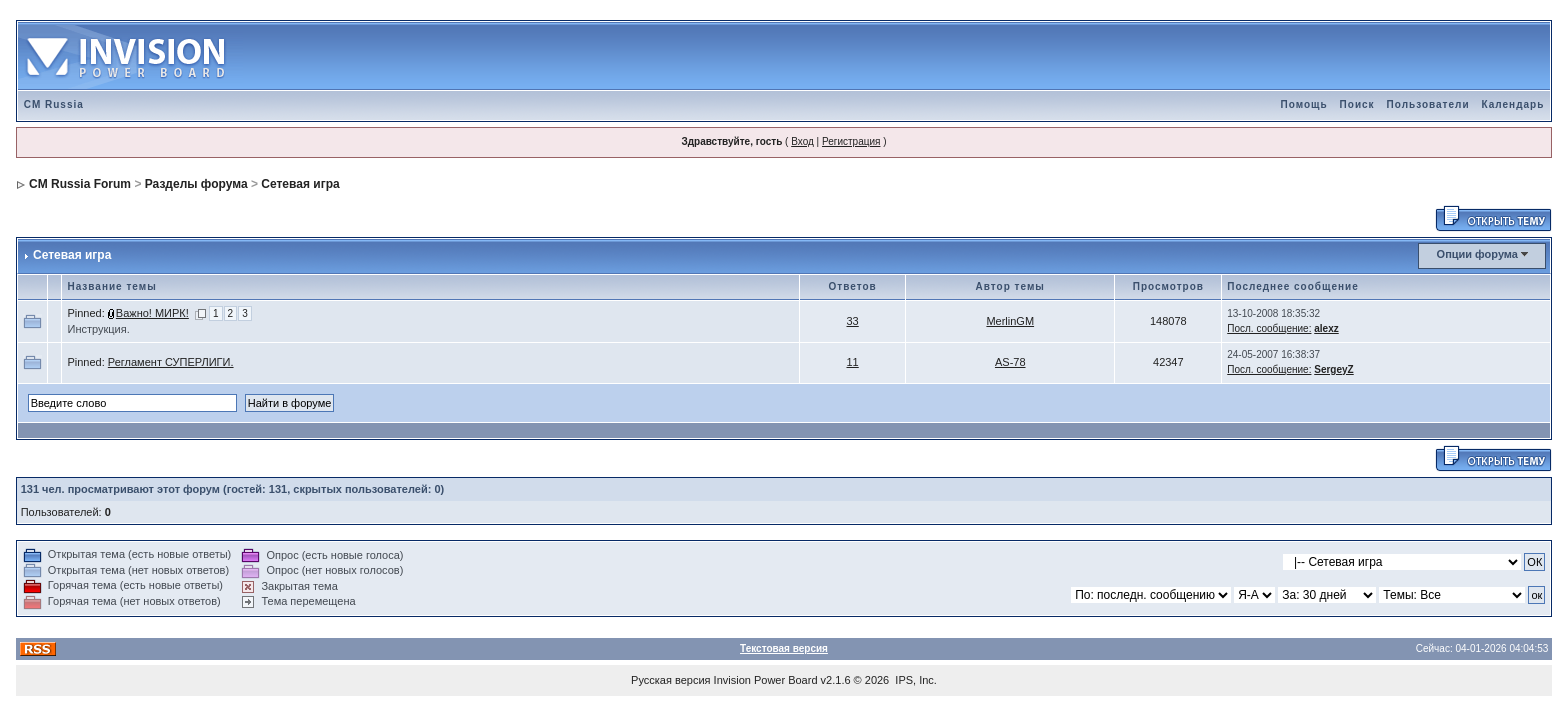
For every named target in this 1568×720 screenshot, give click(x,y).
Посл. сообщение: (1269, 328)
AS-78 (1010, 362)
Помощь (1303, 104)
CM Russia (54, 104)
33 (853, 321)
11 (853, 362)
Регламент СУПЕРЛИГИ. (171, 362)
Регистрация (851, 141)
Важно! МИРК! (152, 313)
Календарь (1513, 104)
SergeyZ (1333, 369)
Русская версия (670, 680)
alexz (1326, 328)
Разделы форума (196, 184)
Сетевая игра (300, 184)
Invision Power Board (766, 680)
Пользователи (1428, 104)
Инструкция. (98, 329)
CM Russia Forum (80, 184)
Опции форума (1477, 254)
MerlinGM (1010, 321)
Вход (802, 141)
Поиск (1357, 104)
